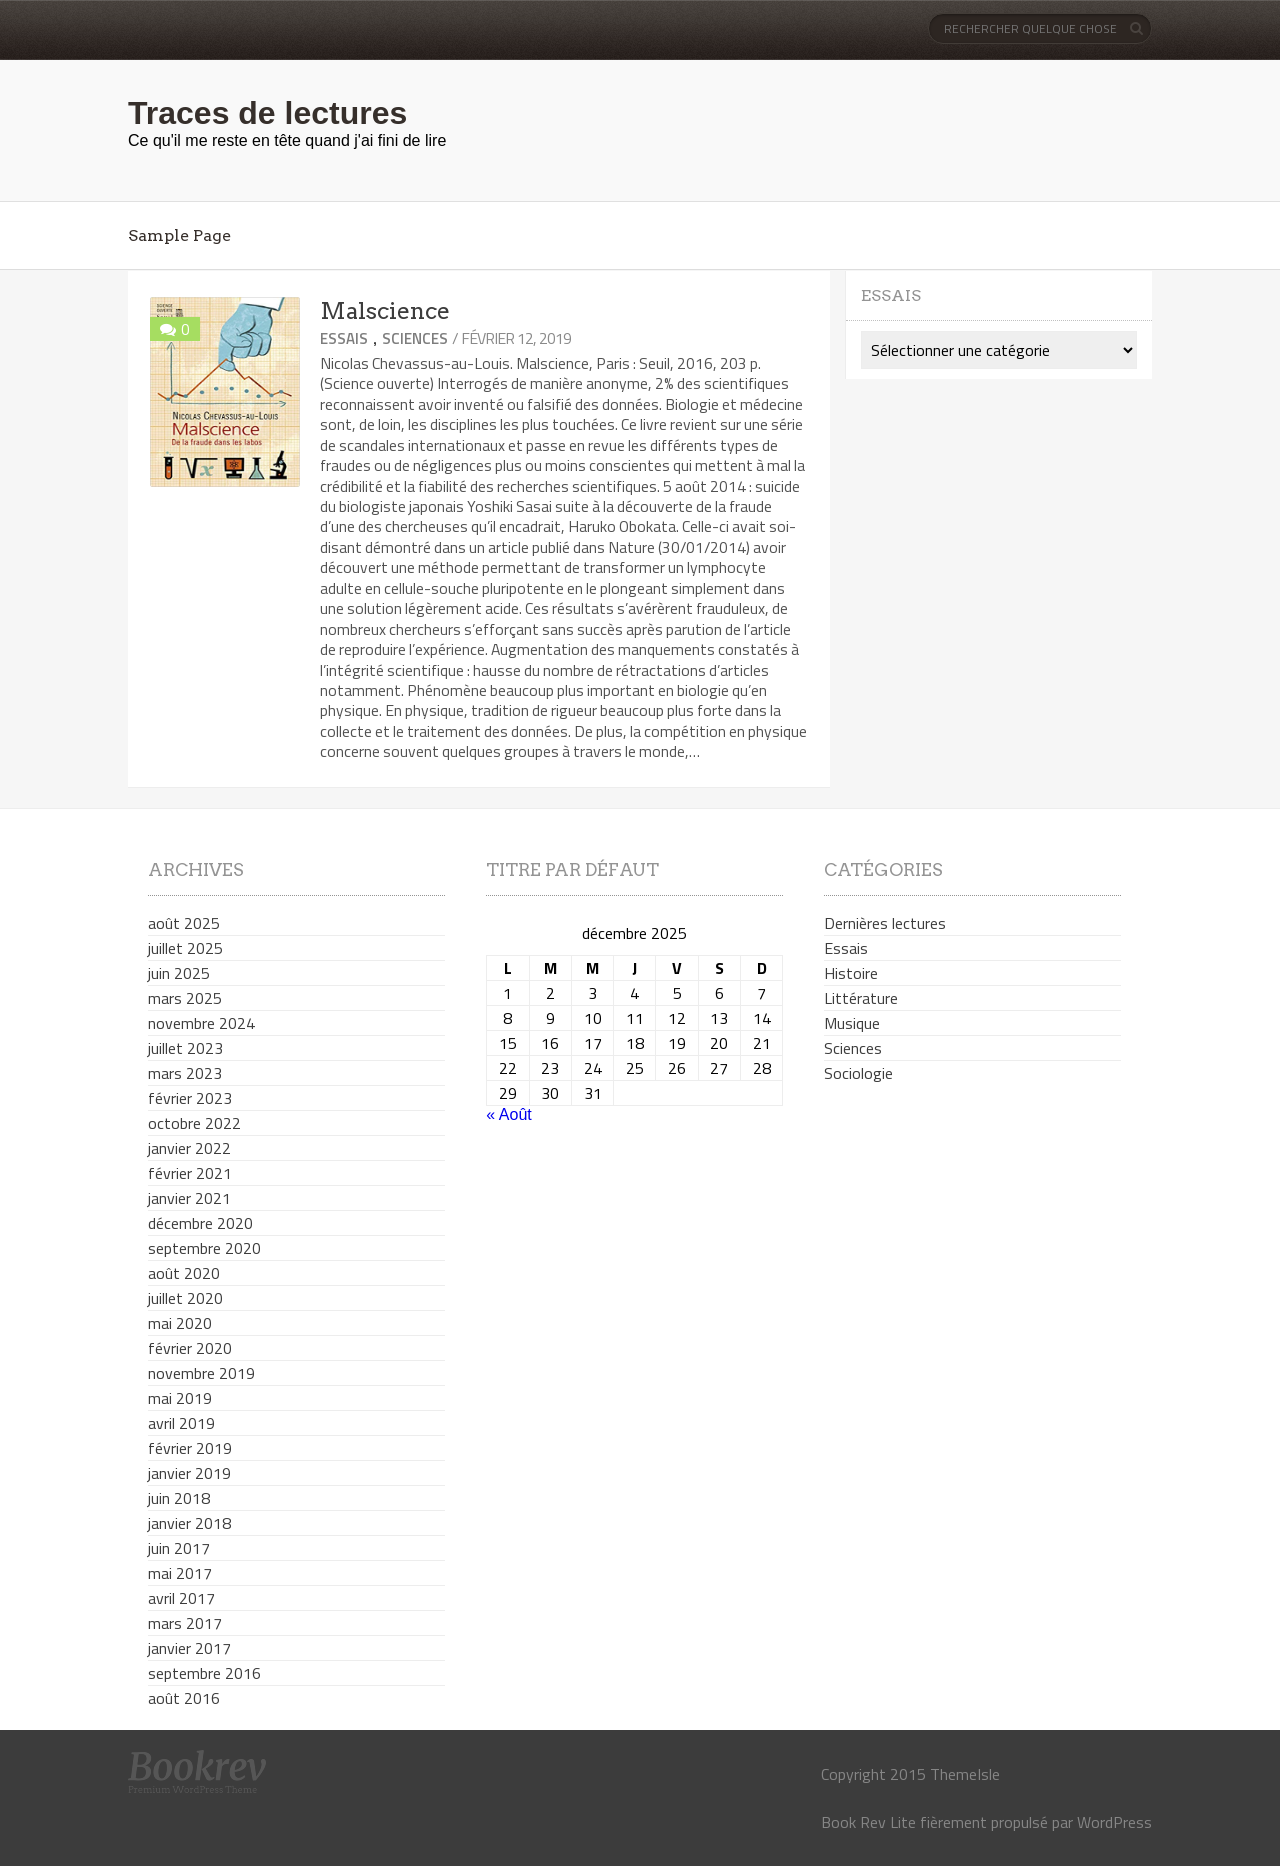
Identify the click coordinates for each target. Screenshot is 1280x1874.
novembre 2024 (201, 1023)
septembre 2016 (204, 1673)
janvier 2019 (189, 1473)
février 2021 (190, 1173)
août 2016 (184, 1698)
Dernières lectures (885, 923)
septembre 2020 (204, 1248)
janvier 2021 (189, 1198)
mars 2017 (185, 1623)
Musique (852, 1023)
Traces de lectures (267, 113)
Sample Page (179, 235)
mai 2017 (180, 1573)
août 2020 (184, 1273)
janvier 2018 (189, 1523)
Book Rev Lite (868, 1822)
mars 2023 (185, 1073)
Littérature (861, 998)
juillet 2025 (185, 948)
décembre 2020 (200, 1223)
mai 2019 (180, 1398)
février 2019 (190, 1448)
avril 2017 (181, 1598)
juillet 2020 (185, 1298)
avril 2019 (181, 1423)
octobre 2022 (194, 1123)
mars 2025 (185, 998)
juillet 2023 (185, 1048)
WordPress (1114, 1822)
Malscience (385, 311)
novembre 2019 (201, 1373)
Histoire (851, 973)
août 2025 (184, 923)
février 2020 (190, 1348)
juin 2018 (179, 1498)
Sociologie (858, 1073)
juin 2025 (179, 973)
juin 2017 (179, 1548)
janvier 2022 (189, 1148)
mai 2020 (180, 1323)
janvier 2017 (189, 1648)
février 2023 (190, 1098)
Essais (344, 338)
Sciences (415, 338)
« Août (508, 1114)
